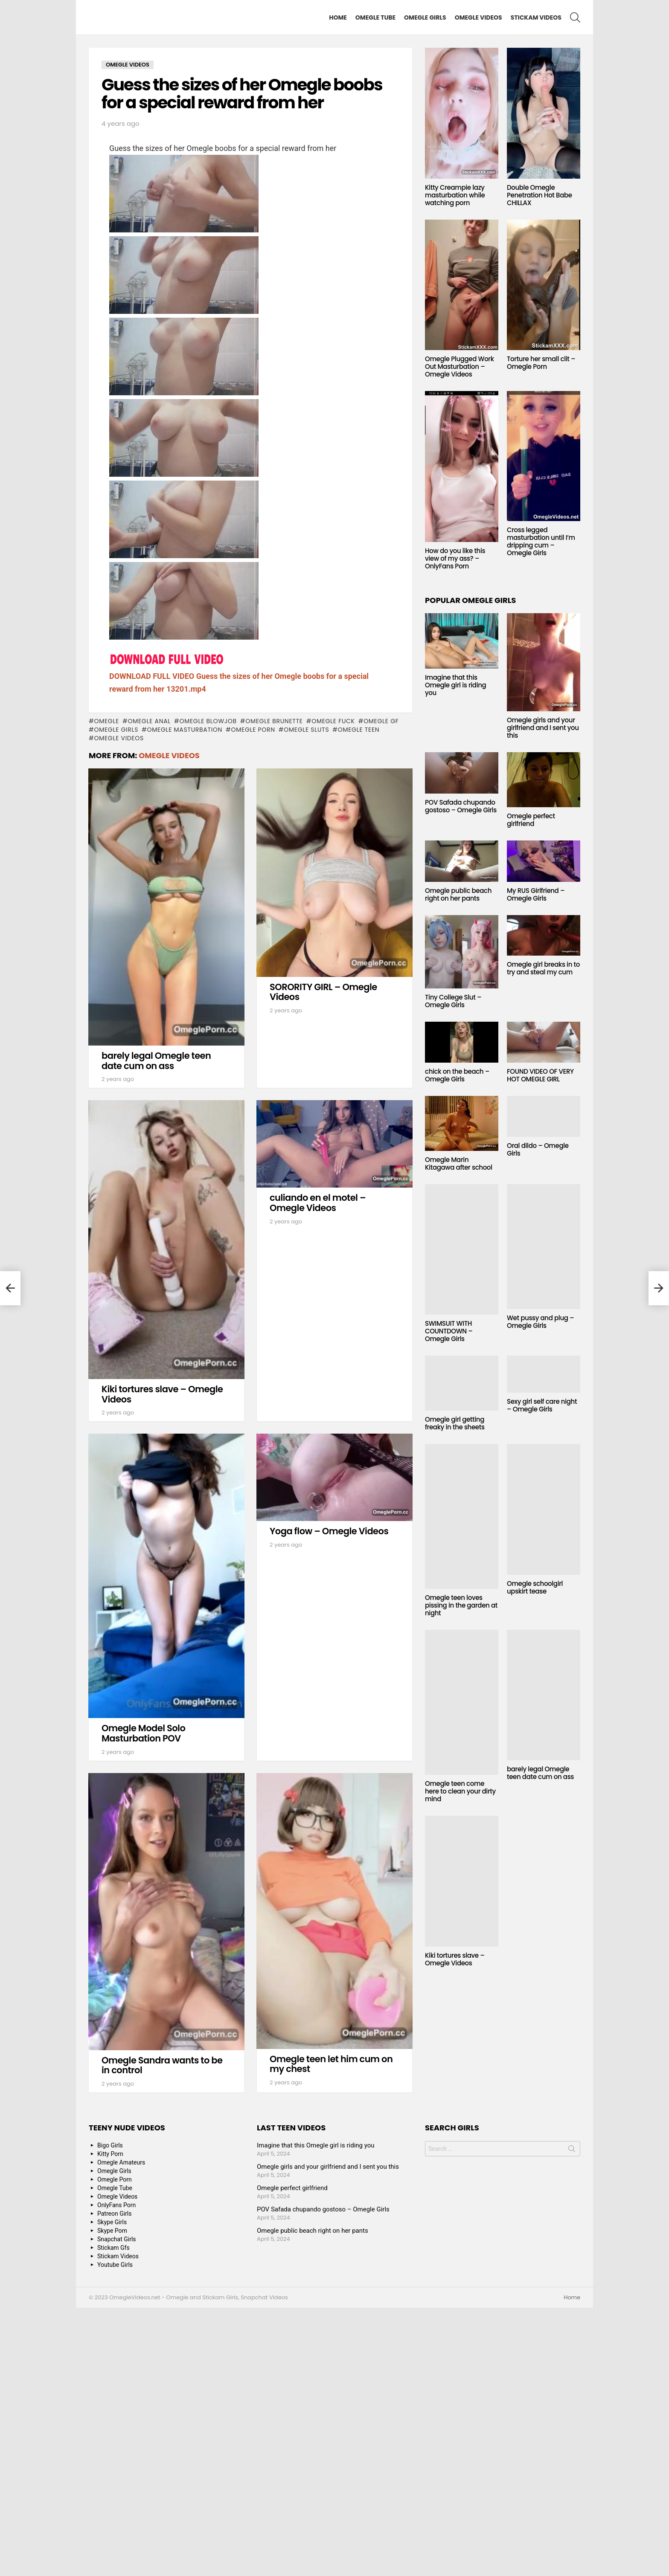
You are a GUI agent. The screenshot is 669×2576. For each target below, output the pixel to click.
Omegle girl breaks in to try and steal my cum (543, 968)
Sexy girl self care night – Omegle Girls (542, 1405)
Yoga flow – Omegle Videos (329, 1799)
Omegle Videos (478, 17)
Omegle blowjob (208, 989)
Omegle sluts (306, 998)
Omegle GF (381, 989)
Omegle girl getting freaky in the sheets (455, 1423)
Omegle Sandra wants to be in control (162, 2333)
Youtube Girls (115, 2533)
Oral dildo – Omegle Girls (538, 1149)
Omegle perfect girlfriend (531, 819)
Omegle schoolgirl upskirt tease (535, 1587)
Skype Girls (112, 2490)
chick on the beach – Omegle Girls (457, 1075)
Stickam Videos (536, 17)
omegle (106, 989)
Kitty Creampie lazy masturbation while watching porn (455, 195)
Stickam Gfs (113, 2515)
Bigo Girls (110, 2413)
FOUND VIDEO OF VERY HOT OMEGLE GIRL (540, 1075)
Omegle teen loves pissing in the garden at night (461, 1605)
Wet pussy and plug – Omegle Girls (540, 1321)
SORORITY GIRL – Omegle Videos (323, 1260)
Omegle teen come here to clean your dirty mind (460, 1791)
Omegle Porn (253, 998)
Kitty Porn (110, 2422)
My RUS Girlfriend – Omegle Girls (535, 894)
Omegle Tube (375, 17)
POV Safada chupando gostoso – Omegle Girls (461, 806)
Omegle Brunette (274, 989)
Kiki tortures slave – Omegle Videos (162, 1662)
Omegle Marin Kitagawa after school (458, 1163)
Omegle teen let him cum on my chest (331, 2332)
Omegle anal (149, 989)
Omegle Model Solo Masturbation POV (143, 2001)
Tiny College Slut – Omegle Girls (453, 1001)
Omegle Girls (425, 17)
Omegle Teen (359, 998)
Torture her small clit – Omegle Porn (541, 362)
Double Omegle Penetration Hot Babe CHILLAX (539, 195)
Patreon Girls (114, 2481)
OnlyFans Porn (116, 2473)
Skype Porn (112, 2498)
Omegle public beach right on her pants (458, 894)
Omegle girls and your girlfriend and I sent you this (543, 728)
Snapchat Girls (116, 2507)
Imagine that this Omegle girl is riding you (455, 685)
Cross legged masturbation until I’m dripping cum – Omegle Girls (541, 541)
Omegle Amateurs (121, 2430)
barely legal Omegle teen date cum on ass (156, 1329)
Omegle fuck (333, 989)
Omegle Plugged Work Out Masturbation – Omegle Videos (459, 366)
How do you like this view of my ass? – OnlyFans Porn (455, 558)
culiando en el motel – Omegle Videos (318, 1471)
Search (571, 2418)
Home (338, 17)
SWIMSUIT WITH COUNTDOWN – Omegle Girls (449, 1331)
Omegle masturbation (185, 998)
